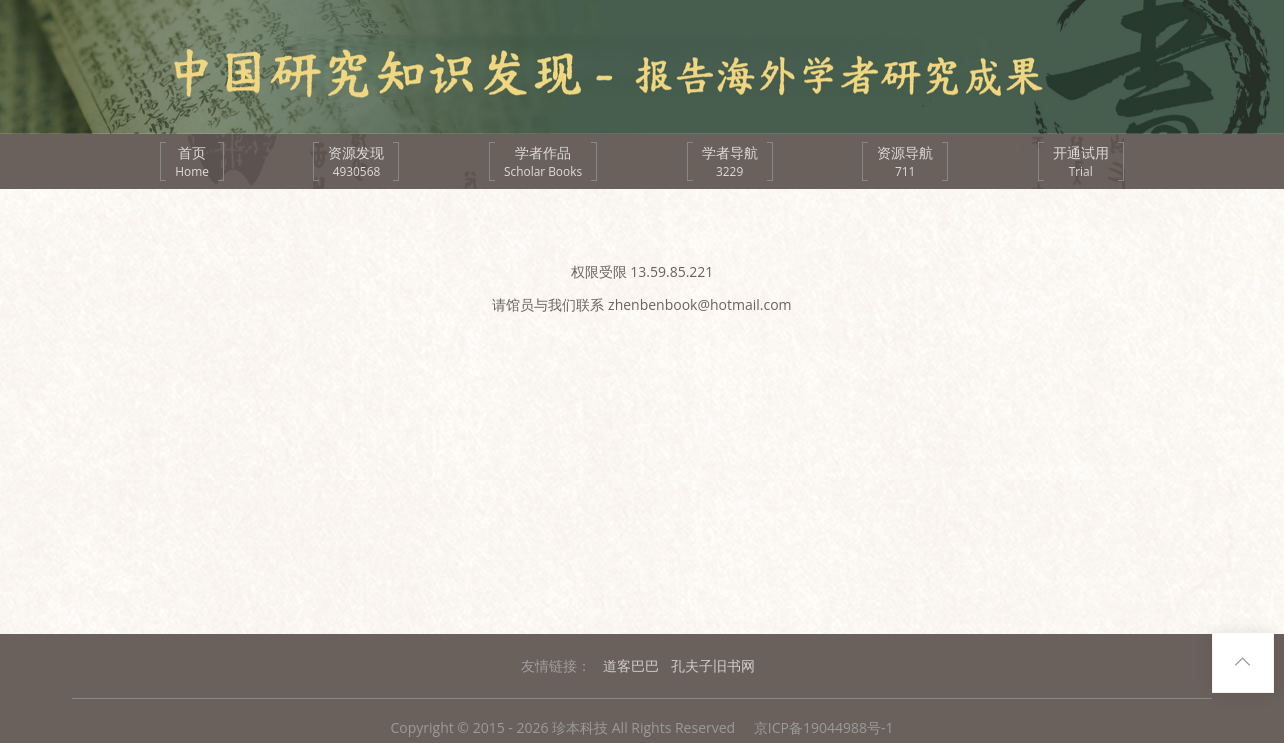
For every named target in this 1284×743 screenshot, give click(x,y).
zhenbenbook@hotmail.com (700, 304)
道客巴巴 (631, 665)
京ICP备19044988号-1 (824, 727)
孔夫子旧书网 (713, 665)
